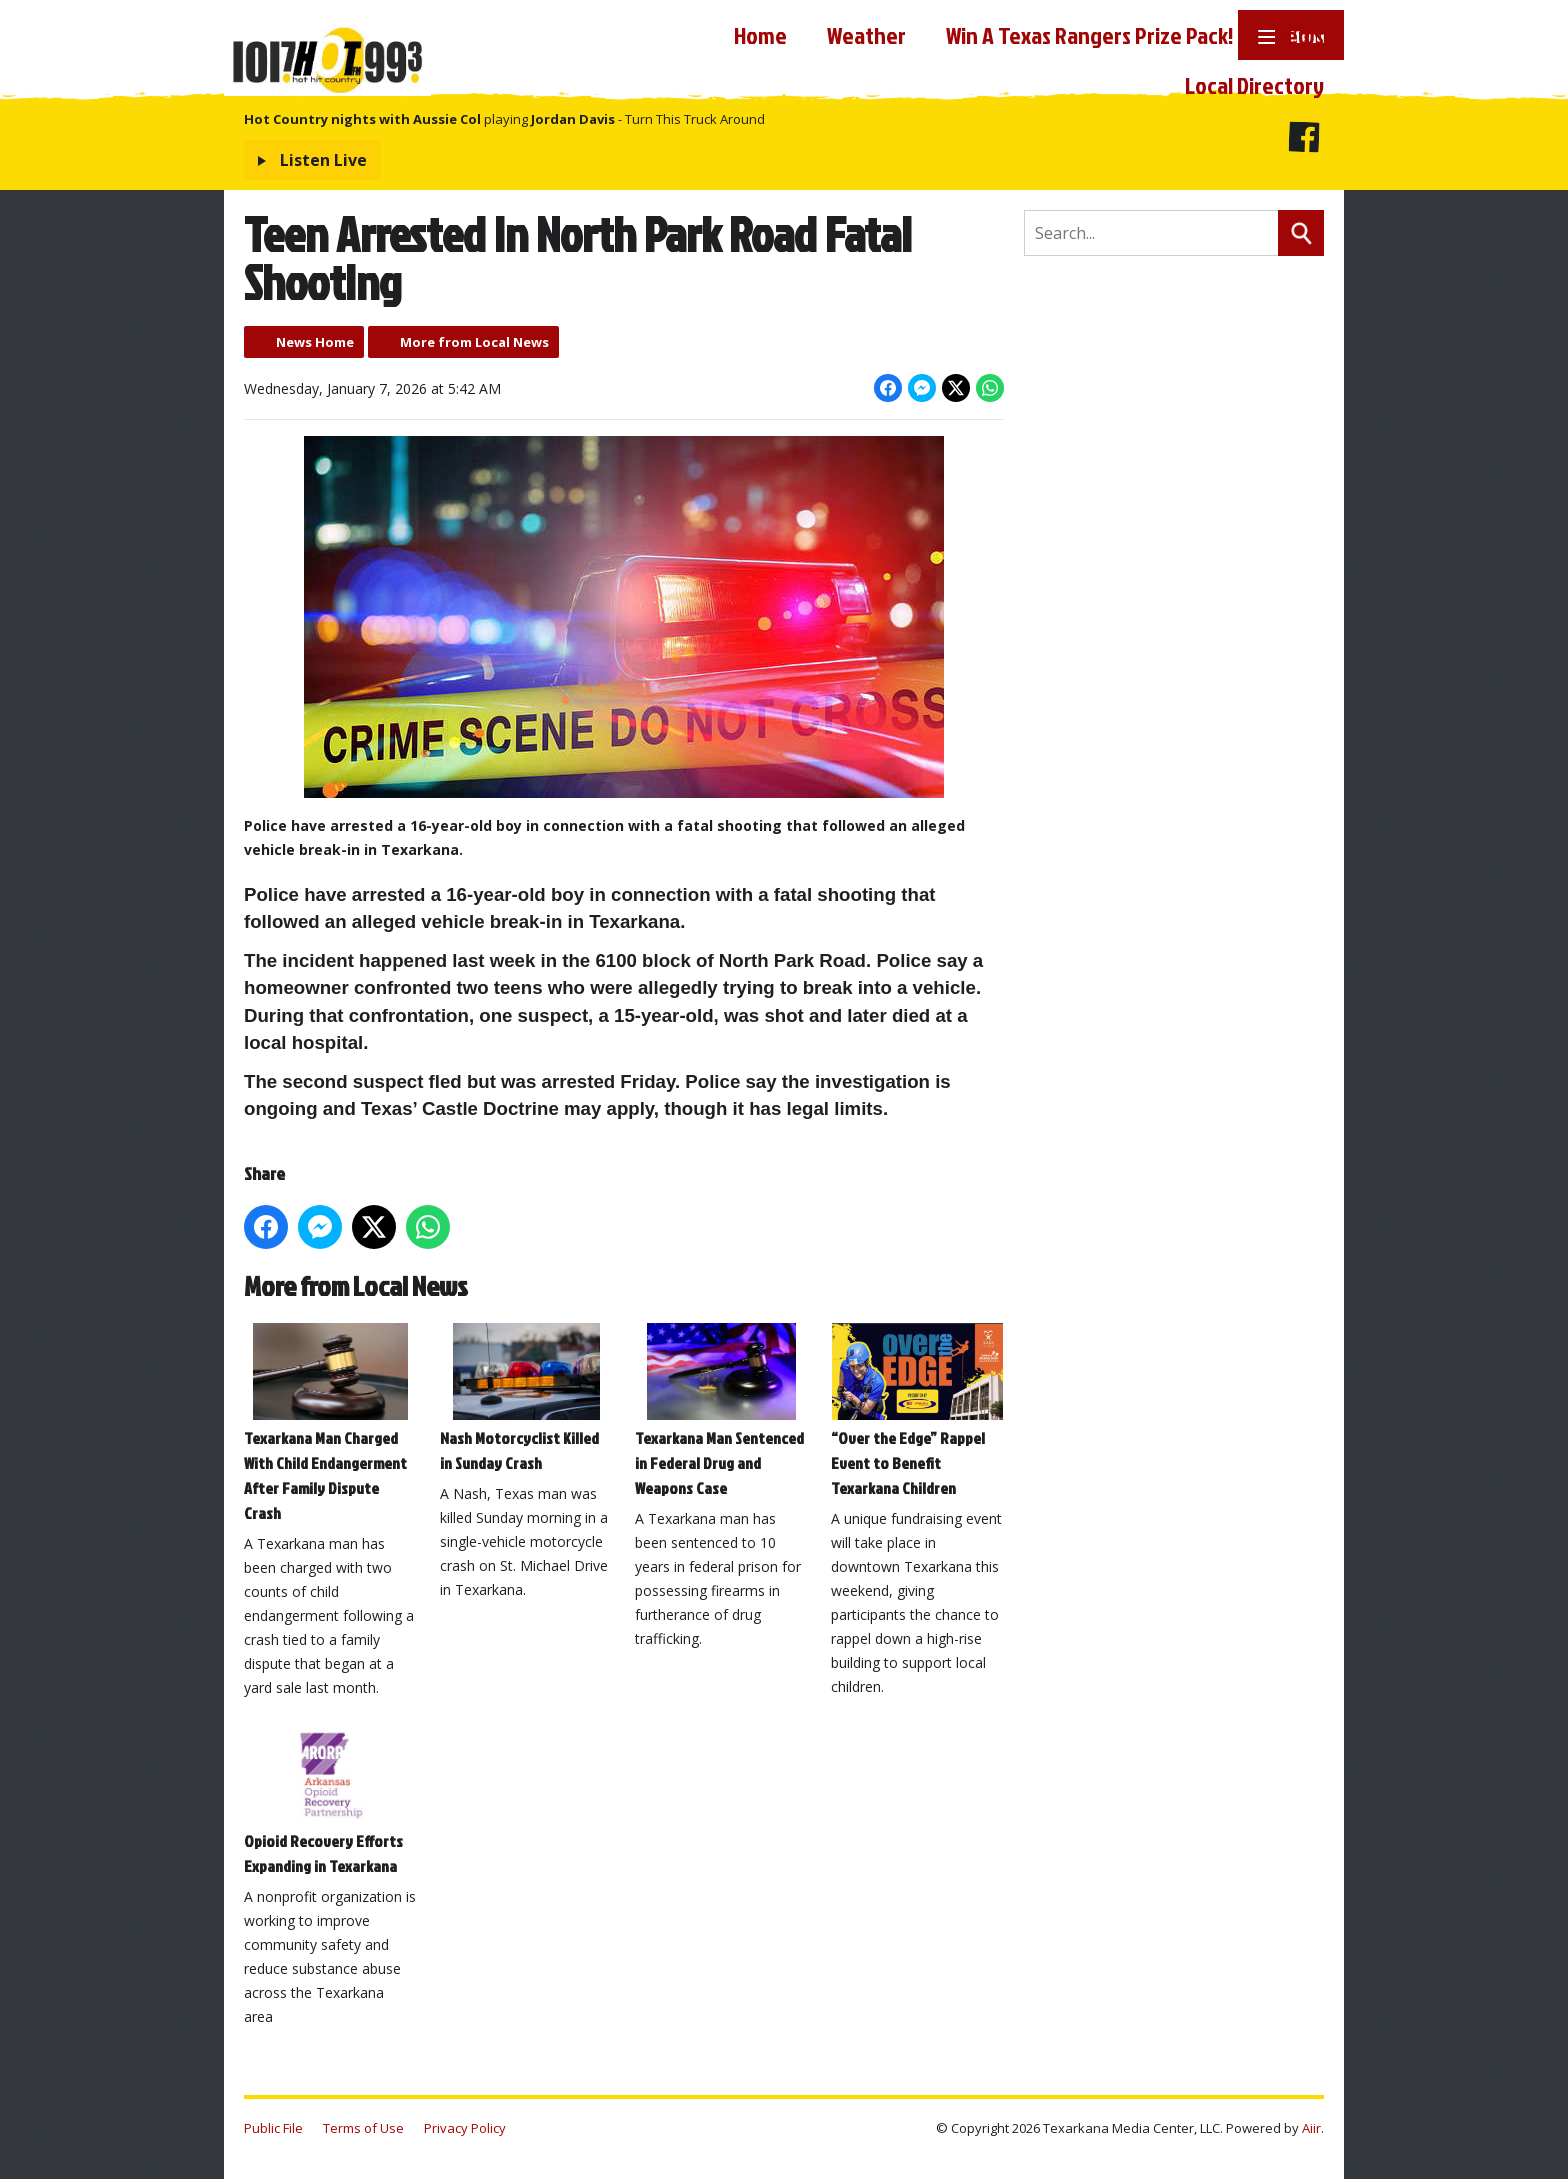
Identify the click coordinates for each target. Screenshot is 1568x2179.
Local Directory (1254, 85)
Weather (866, 35)
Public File (273, 2128)
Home (760, 35)
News (1299, 35)
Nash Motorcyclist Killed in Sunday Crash (526, 1398)
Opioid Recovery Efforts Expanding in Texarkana (330, 1801)
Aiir (1311, 2128)
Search (1301, 233)
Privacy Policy (465, 2128)
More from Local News (474, 342)
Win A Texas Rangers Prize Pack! (1090, 35)
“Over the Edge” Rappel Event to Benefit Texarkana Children (917, 1411)
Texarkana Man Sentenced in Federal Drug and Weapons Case (721, 1411)
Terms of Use (363, 2128)
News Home (315, 342)
